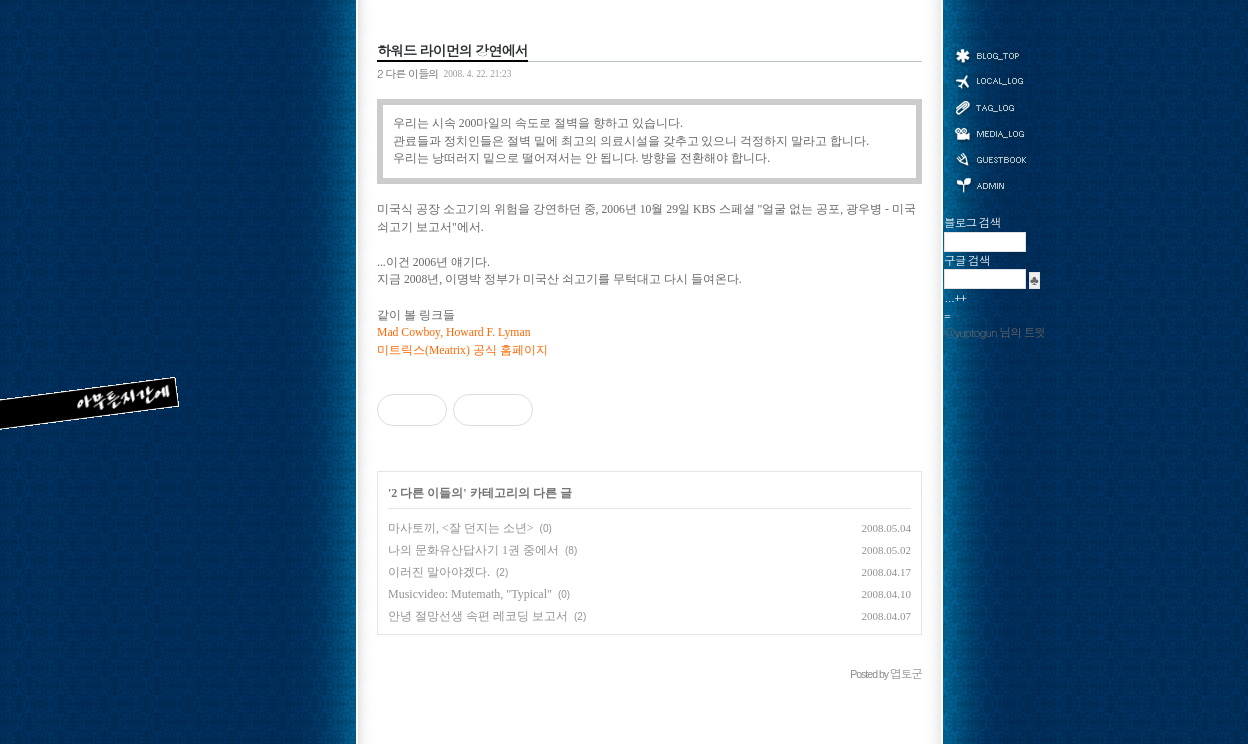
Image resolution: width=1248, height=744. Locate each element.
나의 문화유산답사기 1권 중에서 (473, 550)
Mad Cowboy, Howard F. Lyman (453, 332)
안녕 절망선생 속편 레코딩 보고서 (478, 616)
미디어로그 (990, 133)
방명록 (990, 158)
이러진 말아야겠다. (439, 572)
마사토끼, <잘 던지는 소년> (461, 528)
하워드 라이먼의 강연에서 (452, 50)
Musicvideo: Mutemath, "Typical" (470, 594)
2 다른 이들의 (407, 73)
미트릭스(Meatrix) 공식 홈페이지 (462, 350)
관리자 (990, 183)
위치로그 (990, 80)
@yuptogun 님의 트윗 (994, 332)
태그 (990, 107)
